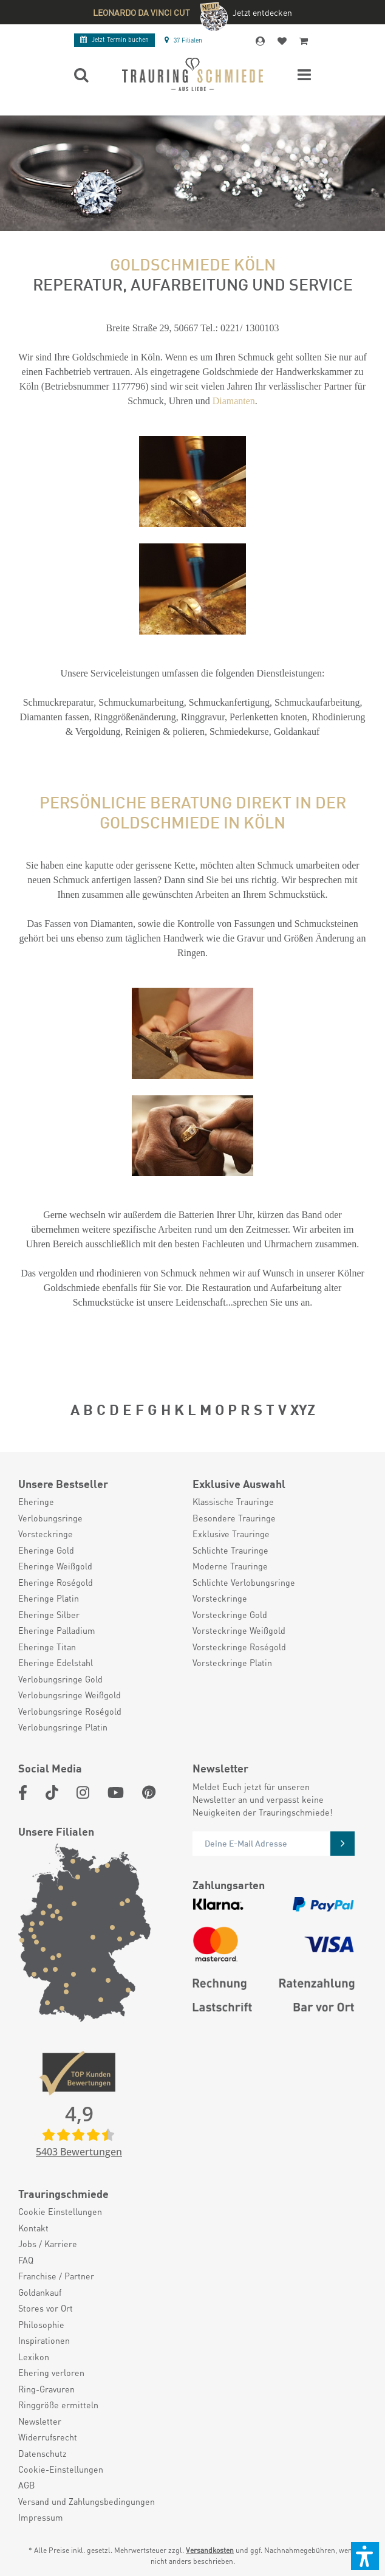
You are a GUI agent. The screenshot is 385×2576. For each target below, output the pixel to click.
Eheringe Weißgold (55, 1565)
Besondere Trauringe (234, 1517)
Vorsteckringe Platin (232, 1662)
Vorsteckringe (45, 1533)
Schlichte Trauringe (230, 1550)
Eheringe (36, 1501)
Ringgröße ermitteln (58, 2404)
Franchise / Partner (56, 2275)
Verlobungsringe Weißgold (69, 1694)
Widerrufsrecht (47, 2436)
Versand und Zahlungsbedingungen (86, 2501)
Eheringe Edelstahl (55, 1662)
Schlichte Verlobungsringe (243, 1582)
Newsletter (39, 2421)
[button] (365, 2556)
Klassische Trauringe (233, 1501)
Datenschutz (42, 2453)
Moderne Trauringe (230, 1565)
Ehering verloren (51, 2372)
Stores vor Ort (45, 2307)
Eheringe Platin (48, 1598)
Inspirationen (44, 2340)
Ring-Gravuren (46, 2388)
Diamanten (234, 401)
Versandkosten (210, 2550)
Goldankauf (39, 2292)
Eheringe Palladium (56, 1630)
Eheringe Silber (49, 1614)
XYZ (302, 1408)
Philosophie (41, 2324)
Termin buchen (114, 39)
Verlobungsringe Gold (60, 1678)
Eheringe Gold (46, 1550)
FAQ (25, 2259)
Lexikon (33, 2356)
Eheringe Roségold (55, 1582)
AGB (26, 2484)
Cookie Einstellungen (60, 2211)
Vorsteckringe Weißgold (238, 1630)
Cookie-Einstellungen (60, 2469)
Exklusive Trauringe (231, 1533)
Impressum (40, 2517)
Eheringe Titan (47, 1646)
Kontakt (33, 2227)
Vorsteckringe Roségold (239, 1646)
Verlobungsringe (50, 1517)
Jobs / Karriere (47, 2243)
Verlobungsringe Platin (62, 1726)
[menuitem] (99, 1501)
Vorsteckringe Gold (229, 1614)
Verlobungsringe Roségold (69, 1711)
